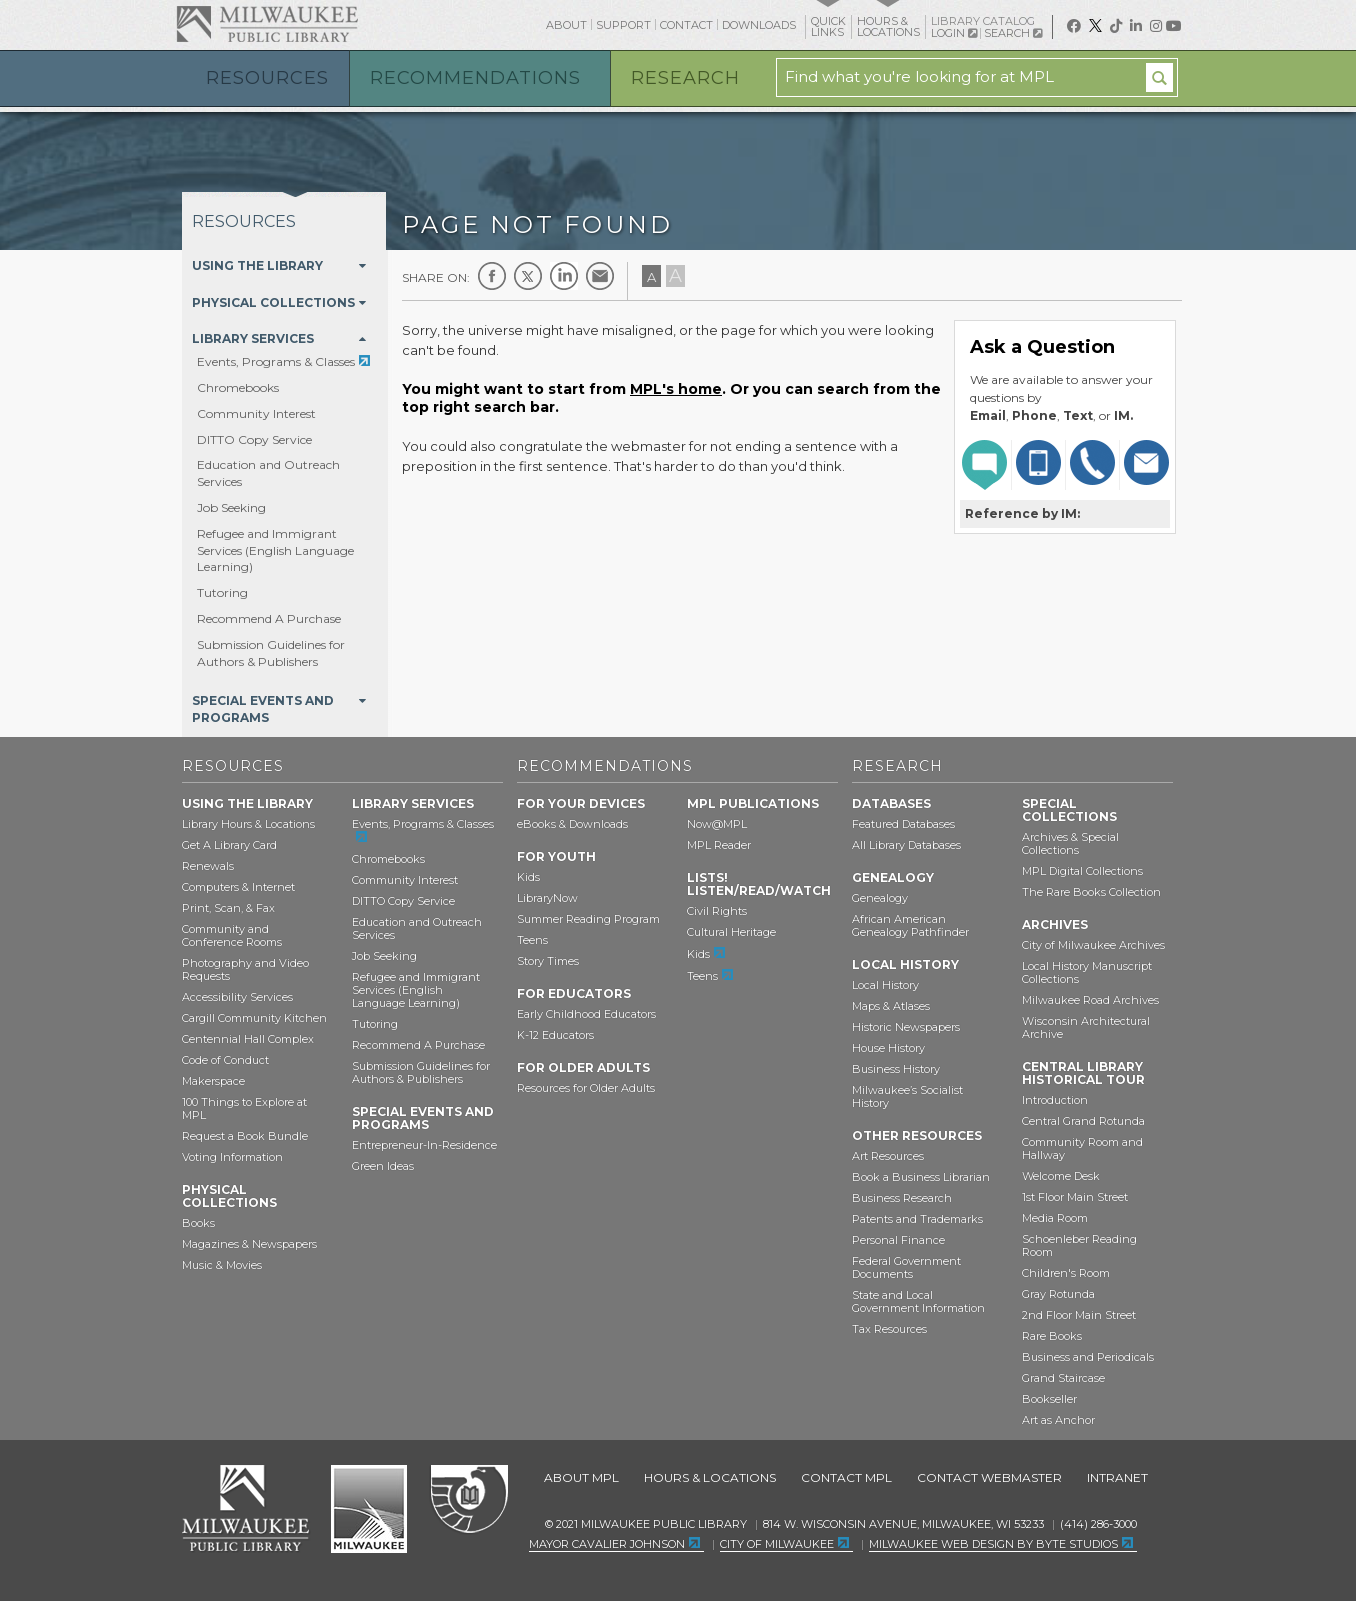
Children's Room (1066, 1273)
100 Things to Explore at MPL (244, 1108)
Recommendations (475, 78)
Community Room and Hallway (1082, 1148)
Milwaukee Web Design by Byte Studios (993, 1544)
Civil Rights (717, 911)
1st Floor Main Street (1075, 1197)
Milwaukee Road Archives (1090, 1000)
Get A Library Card (229, 845)
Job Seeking (231, 507)
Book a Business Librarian (921, 1177)
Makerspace (213, 1081)
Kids (528, 877)
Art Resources (888, 1156)
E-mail (600, 276)
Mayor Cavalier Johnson (607, 1544)
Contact (686, 25)
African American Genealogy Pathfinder (910, 925)
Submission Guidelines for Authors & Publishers (271, 653)
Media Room (1055, 1218)
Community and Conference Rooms (232, 935)
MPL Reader (719, 845)
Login (954, 33)
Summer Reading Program (588, 919)
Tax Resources (889, 1329)
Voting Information (232, 1157)
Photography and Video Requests (245, 969)
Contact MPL (846, 1477)
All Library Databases (906, 845)
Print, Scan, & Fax (228, 908)
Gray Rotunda (1058, 1294)
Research (685, 78)
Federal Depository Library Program (468, 1500)
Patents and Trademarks (917, 1219)
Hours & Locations (710, 1477)
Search (1013, 33)
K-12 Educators (555, 1035)
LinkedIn (564, 276)
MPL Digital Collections (1082, 871)
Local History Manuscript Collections (1087, 972)
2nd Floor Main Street (1079, 1315)
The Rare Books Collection (1091, 892)
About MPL (581, 1477)
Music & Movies (222, 1265)
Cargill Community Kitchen (254, 1018)
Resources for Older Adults (586, 1088)
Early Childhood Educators (586, 1014)
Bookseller (1049, 1399)
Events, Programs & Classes (276, 361)
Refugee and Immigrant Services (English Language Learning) (275, 550)
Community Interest (256, 413)
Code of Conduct (225, 1060)
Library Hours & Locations (248, 824)
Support (623, 25)
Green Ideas (383, 1166)
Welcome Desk (1061, 1176)
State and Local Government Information (918, 1301)
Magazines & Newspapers (249, 1244)
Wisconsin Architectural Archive (1086, 1027)
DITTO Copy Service (254, 439)
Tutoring (222, 592)
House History (888, 1048)
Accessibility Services (237, 997)
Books (198, 1223)
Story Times (548, 961)
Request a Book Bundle (245, 1136)
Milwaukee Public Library (267, 23)
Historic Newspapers (906, 1027)
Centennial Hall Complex (248, 1039)
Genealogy (880, 898)
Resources (267, 78)
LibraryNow (547, 898)
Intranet (1117, 1477)
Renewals (208, 866)
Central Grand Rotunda (1083, 1121)
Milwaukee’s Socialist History (907, 1096)
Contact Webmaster (989, 1477)
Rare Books (1052, 1336)
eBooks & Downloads (572, 824)
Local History (885, 985)
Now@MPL (717, 824)
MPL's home (676, 389)
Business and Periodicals (1088, 1357)
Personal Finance (898, 1240)
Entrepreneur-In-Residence (424, 1145)
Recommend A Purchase (269, 618)
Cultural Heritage (731, 932)
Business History (896, 1069)
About (566, 25)
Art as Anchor (1058, 1420)
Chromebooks (238, 387)
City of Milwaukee (369, 1509)
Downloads (759, 25)
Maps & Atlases (891, 1006)
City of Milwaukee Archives (1093, 945)
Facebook (492, 276)
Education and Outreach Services (417, 928)
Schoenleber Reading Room (1079, 1245)
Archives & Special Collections (1070, 843)
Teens (532, 940)
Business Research (902, 1198)
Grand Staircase (1063, 1378)
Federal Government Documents (906, 1267)
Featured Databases (903, 824)
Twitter (528, 276)
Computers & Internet (238, 887)
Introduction (1055, 1100)
